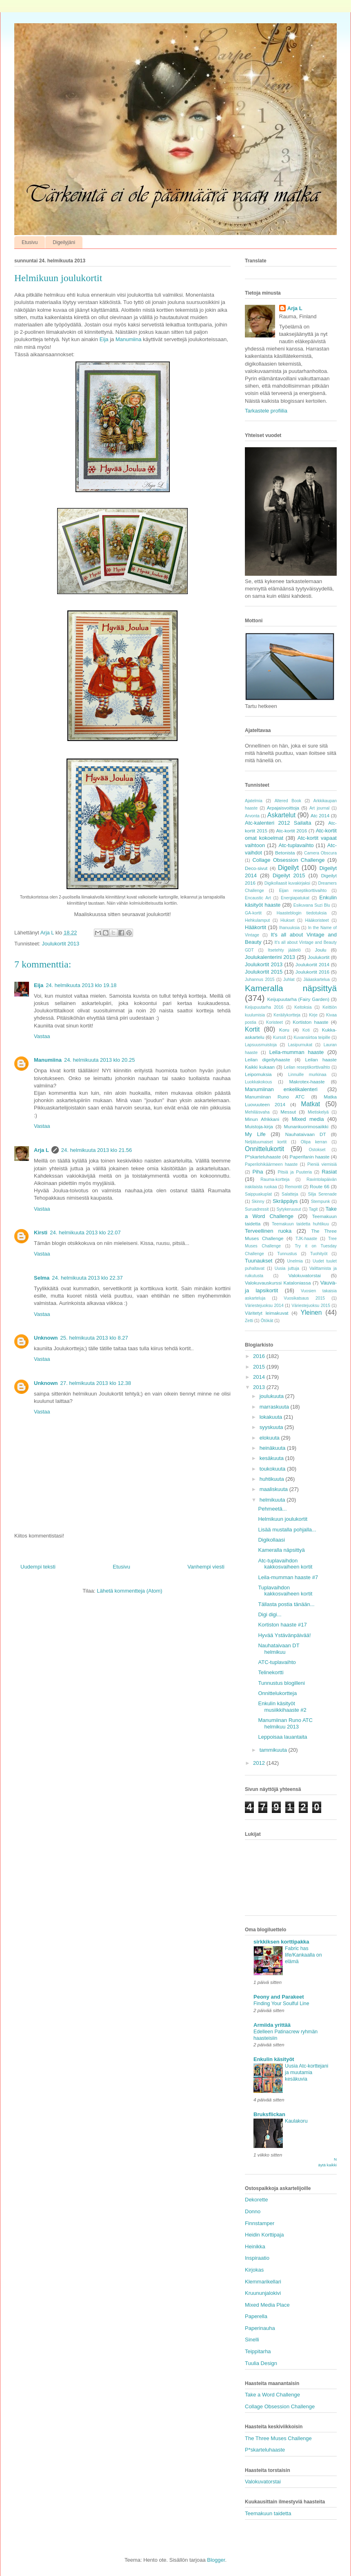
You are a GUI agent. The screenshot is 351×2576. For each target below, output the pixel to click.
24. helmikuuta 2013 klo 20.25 (99, 1060)
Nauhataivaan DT (305, 1134)
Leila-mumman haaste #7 (288, 1577)
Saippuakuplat (258, 1194)
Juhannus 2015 (260, 979)
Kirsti (40, 1232)
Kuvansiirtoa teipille (311, 1037)
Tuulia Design (261, 2363)
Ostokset (317, 1149)
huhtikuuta (273, 1479)
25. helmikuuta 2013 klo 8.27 (94, 1338)
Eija (104, 339)
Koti (306, 1030)
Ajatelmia (253, 801)
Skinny (258, 1201)
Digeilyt (288, 867)
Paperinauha (260, 2328)
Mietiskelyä (318, 1112)
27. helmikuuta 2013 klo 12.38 (95, 1383)
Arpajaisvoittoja (283, 807)
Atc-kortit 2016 (291, 830)
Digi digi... (269, 1614)
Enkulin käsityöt (273, 2059)
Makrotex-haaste (307, 1081)
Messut (288, 1111)
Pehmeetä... (272, 1509)
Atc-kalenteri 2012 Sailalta (278, 823)
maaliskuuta (274, 1489)
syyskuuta (272, 1427)
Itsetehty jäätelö (284, 950)
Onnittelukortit (264, 1148)
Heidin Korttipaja (264, 2235)
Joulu (321, 949)
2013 (260, 1387)
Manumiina (129, 339)
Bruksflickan (269, 2114)
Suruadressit (257, 1209)
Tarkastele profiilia (266, 411)
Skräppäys (285, 1201)
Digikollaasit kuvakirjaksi (287, 883)
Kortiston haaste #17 (282, 1625)
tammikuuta (274, 1750)
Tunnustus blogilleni (281, 1683)
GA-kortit (253, 913)
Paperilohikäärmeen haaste (271, 1164)
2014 (260, 1377)
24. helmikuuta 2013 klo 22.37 (87, 1278)
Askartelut (281, 815)
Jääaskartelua (316, 979)
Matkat (310, 1104)
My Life (255, 1134)
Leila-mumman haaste (296, 1052)
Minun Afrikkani (262, 1119)
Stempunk (320, 1201)
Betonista (285, 852)
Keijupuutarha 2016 (264, 1007)
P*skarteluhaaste (263, 1156)
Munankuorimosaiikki (306, 1126)
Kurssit (279, 1037)
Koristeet (274, 1022)
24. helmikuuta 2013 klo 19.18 (81, 985)
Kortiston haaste (310, 1022)
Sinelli (252, 2339)
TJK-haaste (306, 1238)
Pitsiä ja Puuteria (295, 1172)
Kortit (252, 1029)
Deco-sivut (256, 868)
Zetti (249, 1320)
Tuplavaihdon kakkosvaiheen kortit (285, 1590)
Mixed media (308, 1119)
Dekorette (256, 2200)
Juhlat (289, 979)
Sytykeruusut (288, 1209)
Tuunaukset (258, 1261)
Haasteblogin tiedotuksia (302, 913)
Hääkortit (255, 927)
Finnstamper (259, 2223)
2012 (260, 1763)
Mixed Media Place (267, 2305)
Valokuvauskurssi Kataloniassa (278, 1282)
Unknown (46, 1338)
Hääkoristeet (317, 920)
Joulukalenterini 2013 (270, 957)
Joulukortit (318, 957)
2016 (260, 1356)
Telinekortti (270, 1672)
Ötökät (267, 1320)
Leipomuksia (258, 1074)
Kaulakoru (296, 2121)
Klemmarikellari (263, 2282)
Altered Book (288, 801)
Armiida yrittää (272, 2025)
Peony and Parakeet (278, 1997)
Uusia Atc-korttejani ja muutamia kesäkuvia (306, 2072)
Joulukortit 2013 (60, 944)
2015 (260, 1367)
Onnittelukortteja (277, 1693)
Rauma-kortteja (274, 1179)
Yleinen (311, 1312)
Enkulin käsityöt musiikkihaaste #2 (282, 1706)
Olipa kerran (314, 1142)
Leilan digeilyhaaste (267, 1059)
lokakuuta (272, 1417)
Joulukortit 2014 (312, 964)
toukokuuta (273, 1469)
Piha (257, 1172)
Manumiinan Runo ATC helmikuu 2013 (285, 1723)
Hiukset (287, 920)
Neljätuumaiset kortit (266, 1142)
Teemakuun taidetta (268, 2513)
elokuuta (270, 1438)
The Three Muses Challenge (278, 2438)
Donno (252, 2211)
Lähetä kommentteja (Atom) (129, 1591)
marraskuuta (275, 1407)
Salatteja (290, 1194)
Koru (284, 1029)
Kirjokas (254, 2270)
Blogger (216, 2560)
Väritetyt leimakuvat (267, 1313)
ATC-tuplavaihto (276, 1662)
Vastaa (42, 1036)
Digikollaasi (271, 1540)
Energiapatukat (295, 898)
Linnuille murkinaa (307, 1074)
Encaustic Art (258, 898)
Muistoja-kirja (259, 1126)
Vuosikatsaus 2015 (304, 1298)
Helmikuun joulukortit (282, 1519)
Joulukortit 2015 (263, 972)
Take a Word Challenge (272, 2395)
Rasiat (329, 1172)
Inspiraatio (257, 2258)
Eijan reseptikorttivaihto (303, 890)
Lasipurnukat (300, 1045)
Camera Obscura (320, 853)
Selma (41, 1278)
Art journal (319, 808)
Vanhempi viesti (205, 1567)
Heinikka (255, 2246)
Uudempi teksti (38, 1567)
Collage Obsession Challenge (288, 860)
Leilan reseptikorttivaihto (307, 1067)
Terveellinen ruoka (268, 1231)
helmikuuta (273, 1500)
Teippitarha (258, 2351)
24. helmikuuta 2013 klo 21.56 (96, 1150)
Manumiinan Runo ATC (274, 1096)
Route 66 (319, 1186)
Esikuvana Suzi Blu (311, 905)
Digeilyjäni (64, 242)
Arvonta (252, 816)
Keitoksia (302, 1007)
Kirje (313, 1015)
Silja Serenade (322, 1194)
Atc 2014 (320, 815)
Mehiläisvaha (257, 1112)
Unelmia (295, 1261)
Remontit (293, 1187)
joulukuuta (272, 1396)
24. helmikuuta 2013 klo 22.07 (85, 1232)
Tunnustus (287, 1253)
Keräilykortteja (286, 1015)
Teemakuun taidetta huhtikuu (300, 1224)
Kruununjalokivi (263, 2293)
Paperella (256, 2316)
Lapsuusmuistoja (261, 1045)
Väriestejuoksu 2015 (310, 1305)
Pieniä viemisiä (322, 1164)
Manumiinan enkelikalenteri (281, 1089)
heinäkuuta (273, 1448)
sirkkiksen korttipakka (281, 1942)
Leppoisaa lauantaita (282, 1737)
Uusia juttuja (287, 1268)
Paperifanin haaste (310, 1156)
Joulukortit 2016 (312, 971)
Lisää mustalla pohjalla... (287, 1530)
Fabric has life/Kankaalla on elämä (303, 1955)
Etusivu (30, 242)
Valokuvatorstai (305, 1275)
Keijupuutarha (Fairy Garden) (298, 999)
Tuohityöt (318, 1253)
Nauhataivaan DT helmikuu (278, 1648)
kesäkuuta (272, 1458)
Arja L (41, 1150)
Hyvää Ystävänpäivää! (284, 1635)
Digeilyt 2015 (289, 875)
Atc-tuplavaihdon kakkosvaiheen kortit (285, 1564)
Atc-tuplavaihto (296, 845)
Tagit (313, 1209)
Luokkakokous (258, 1082)
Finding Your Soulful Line (281, 2003)
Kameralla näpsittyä (291, 988)
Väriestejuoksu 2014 (264, 1305)
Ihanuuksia (289, 927)
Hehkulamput (257, 920)
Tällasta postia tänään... (286, 1604)
